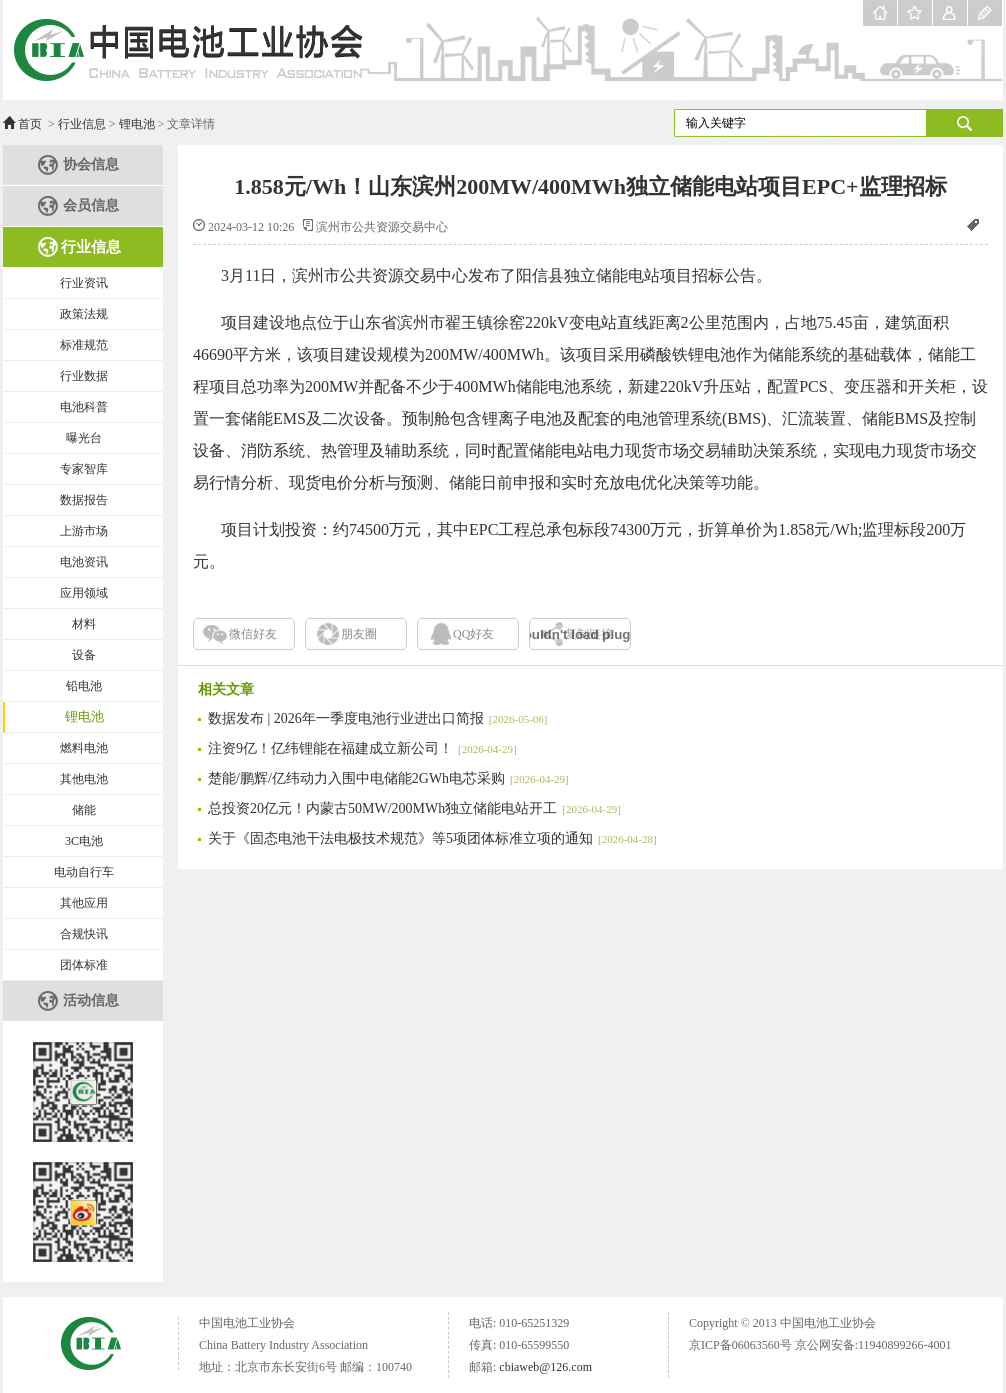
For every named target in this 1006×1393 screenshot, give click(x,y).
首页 (30, 124)
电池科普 (84, 407)
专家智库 (84, 469)
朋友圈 (359, 634)
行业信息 (82, 124)
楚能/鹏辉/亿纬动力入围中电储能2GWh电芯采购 (388, 778)
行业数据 (84, 376)
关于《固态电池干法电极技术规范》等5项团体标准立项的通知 (432, 838)
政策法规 (84, 314)
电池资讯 (84, 562)
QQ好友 (473, 634)
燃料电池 (84, 748)
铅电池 (84, 686)
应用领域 (84, 593)
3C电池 (84, 841)
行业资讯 (84, 283)
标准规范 (84, 345)
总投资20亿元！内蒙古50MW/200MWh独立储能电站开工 (414, 808)
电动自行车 (84, 872)
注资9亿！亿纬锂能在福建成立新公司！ (362, 748)
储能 (84, 810)
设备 (84, 655)
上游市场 (84, 531)
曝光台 (84, 438)
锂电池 (137, 124)
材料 (84, 624)
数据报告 (84, 500)
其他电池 (84, 779)
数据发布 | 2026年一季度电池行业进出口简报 (377, 718)
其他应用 (84, 903)
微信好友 (253, 634)
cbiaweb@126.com (545, 1367)
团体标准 (84, 965)
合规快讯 (84, 934)
